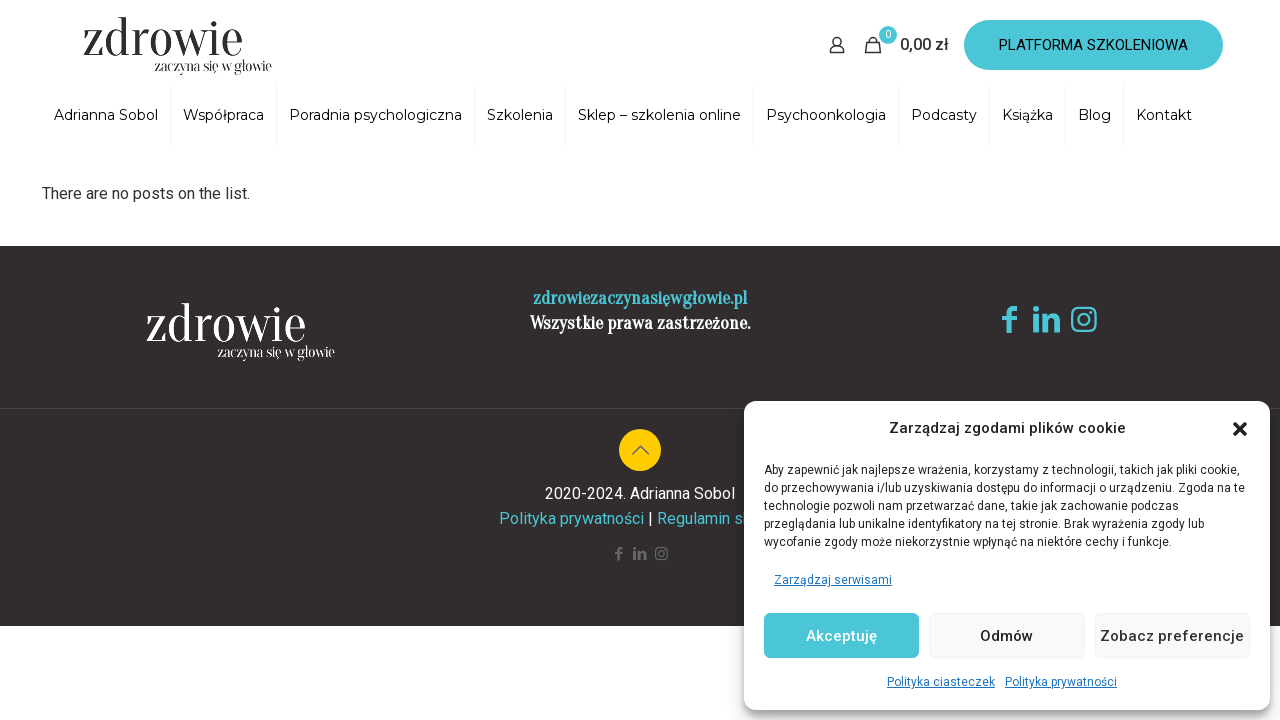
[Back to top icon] (640, 450)
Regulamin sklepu (719, 518)
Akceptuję (841, 636)
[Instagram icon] (661, 554)
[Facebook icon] (619, 554)
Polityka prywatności (1061, 682)
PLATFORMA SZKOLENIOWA (1093, 45)
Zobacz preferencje (1172, 636)
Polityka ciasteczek (941, 682)
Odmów (1006, 636)
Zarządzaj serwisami (833, 580)
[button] (1240, 429)
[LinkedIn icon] (640, 554)
